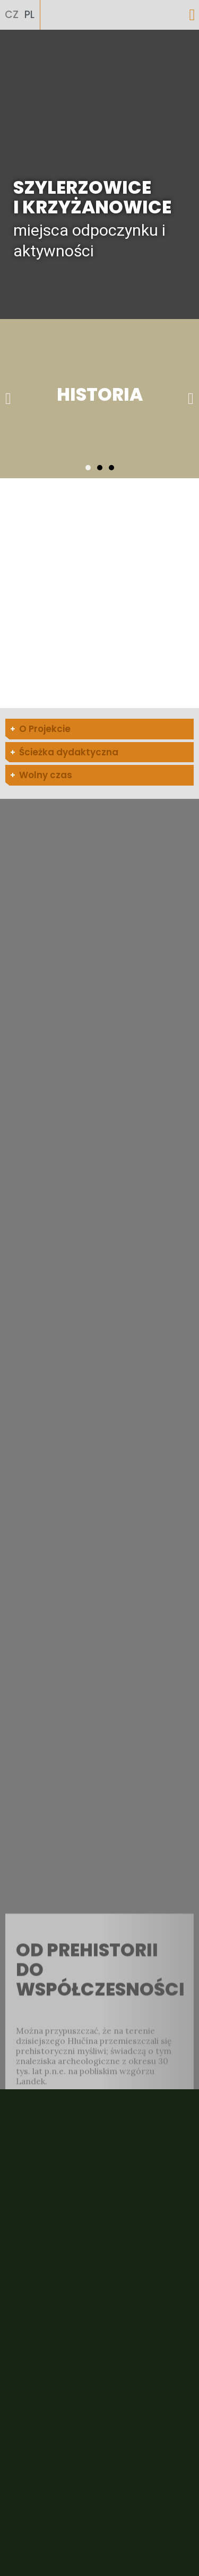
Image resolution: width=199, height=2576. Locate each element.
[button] (192, 15)
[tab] (99, 729)
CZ (12, 14)
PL (29, 14)
